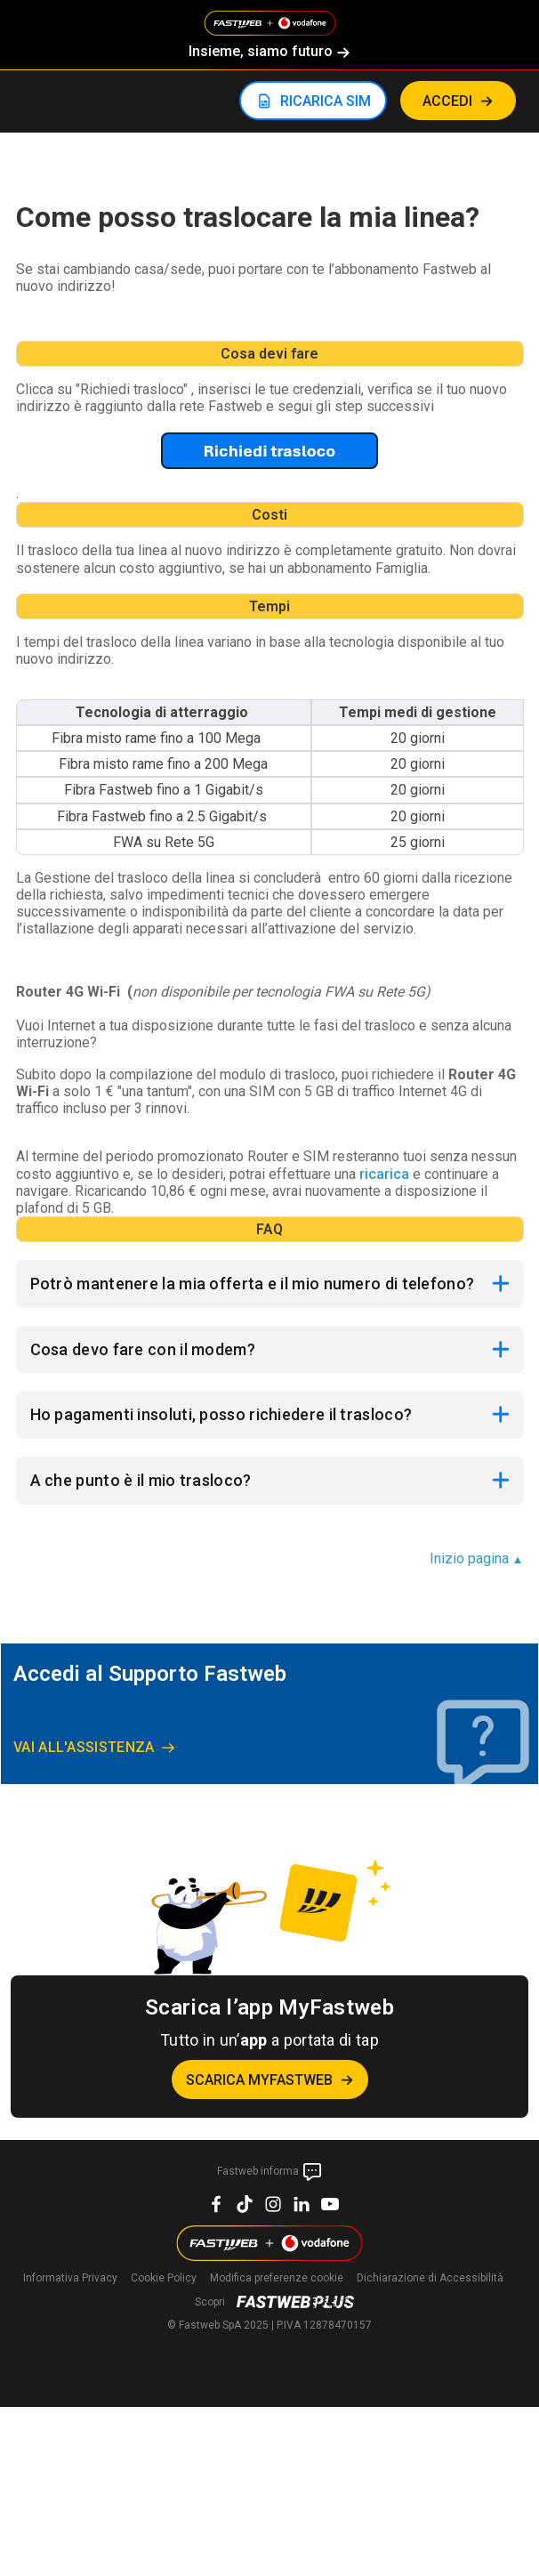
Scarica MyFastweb (259, 2079)
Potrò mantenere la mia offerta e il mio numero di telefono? (252, 1283)
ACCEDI (447, 101)
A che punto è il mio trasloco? (141, 1480)
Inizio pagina (477, 1558)
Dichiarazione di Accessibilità (430, 2278)
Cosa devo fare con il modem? (142, 1349)
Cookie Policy (164, 2278)
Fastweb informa (270, 2172)
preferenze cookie (276, 2278)
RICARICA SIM (325, 101)
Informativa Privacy (70, 2278)
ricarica (384, 1174)
